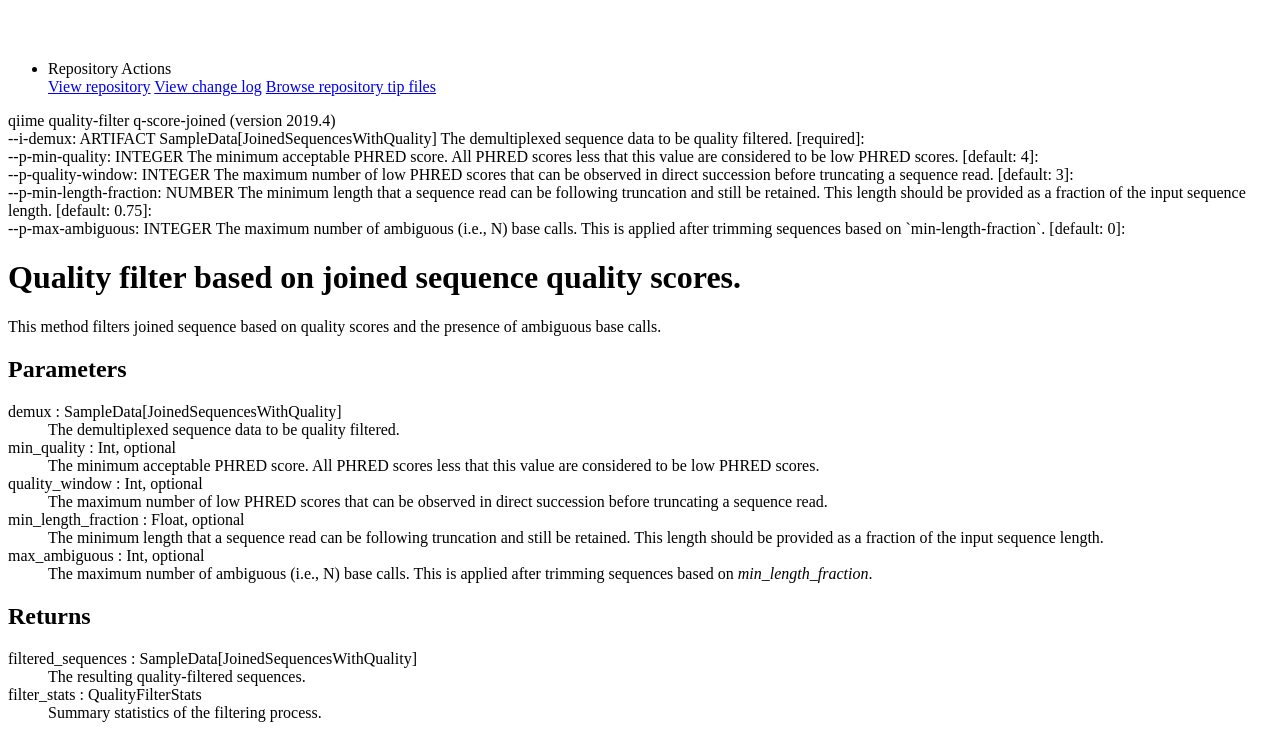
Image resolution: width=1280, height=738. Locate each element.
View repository (99, 86)
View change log (207, 86)
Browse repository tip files (351, 86)
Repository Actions (109, 68)
